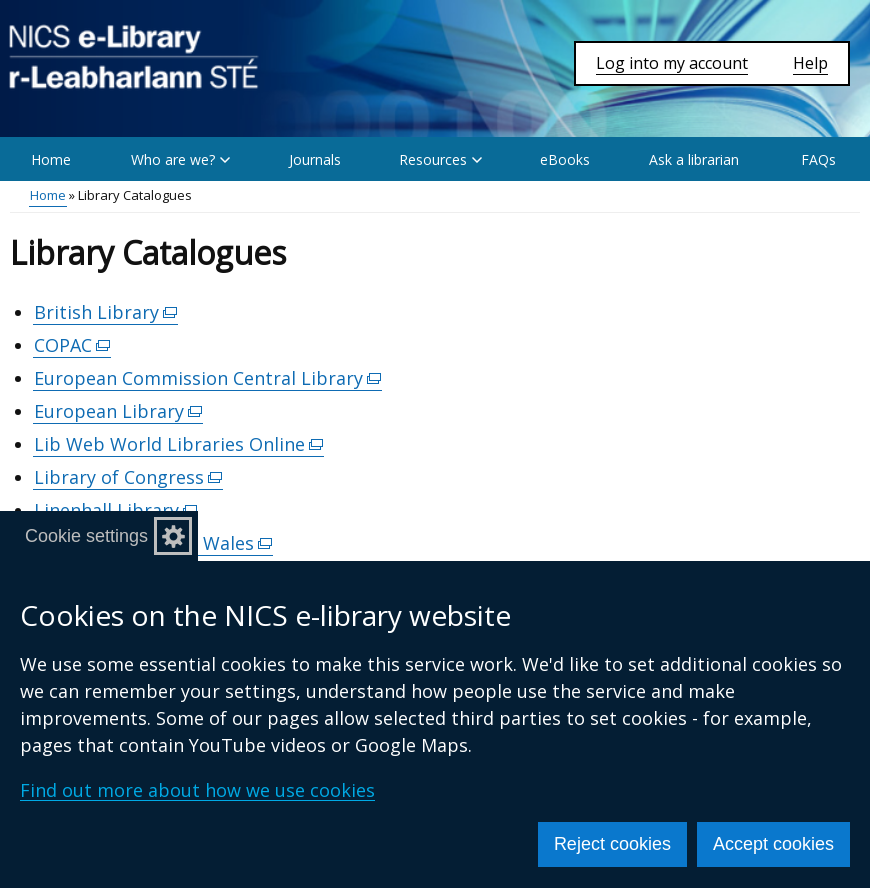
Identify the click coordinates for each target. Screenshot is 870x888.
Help (810, 63)
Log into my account (672, 63)
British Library (106, 312)
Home (51, 159)
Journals (315, 159)
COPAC (72, 345)
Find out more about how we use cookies (197, 790)
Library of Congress (128, 477)
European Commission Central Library (208, 378)
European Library (118, 411)
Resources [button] (440, 159)
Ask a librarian (694, 159)
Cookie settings (86, 536)
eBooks (565, 159)
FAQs (818, 159)
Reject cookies (612, 844)
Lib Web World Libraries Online (179, 444)
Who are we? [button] (180, 159)
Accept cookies (773, 844)
